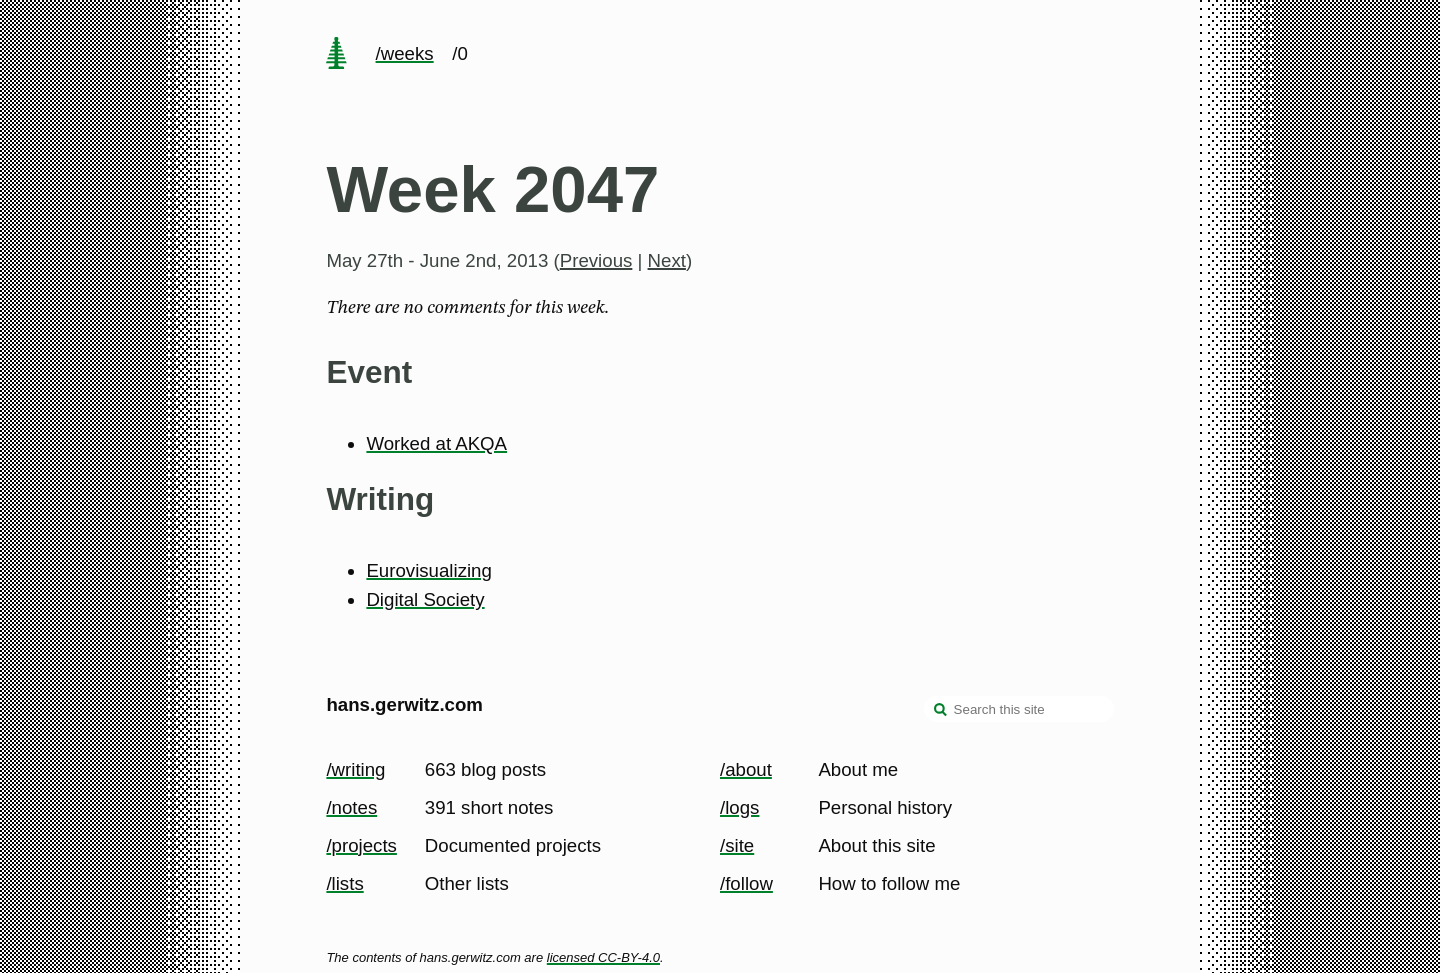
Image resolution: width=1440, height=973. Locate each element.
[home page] (337, 55)
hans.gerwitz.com (404, 704)
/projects (361, 845)
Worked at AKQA (436, 443)
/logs (739, 807)
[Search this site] (1019, 709)
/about (746, 769)
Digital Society (425, 599)
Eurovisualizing (428, 570)
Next (667, 260)
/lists (344, 883)
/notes (351, 807)
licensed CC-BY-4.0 (603, 957)
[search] (941, 711)
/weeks (405, 53)
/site (737, 845)
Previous (596, 260)
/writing (355, 769)
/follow (746, 883)
